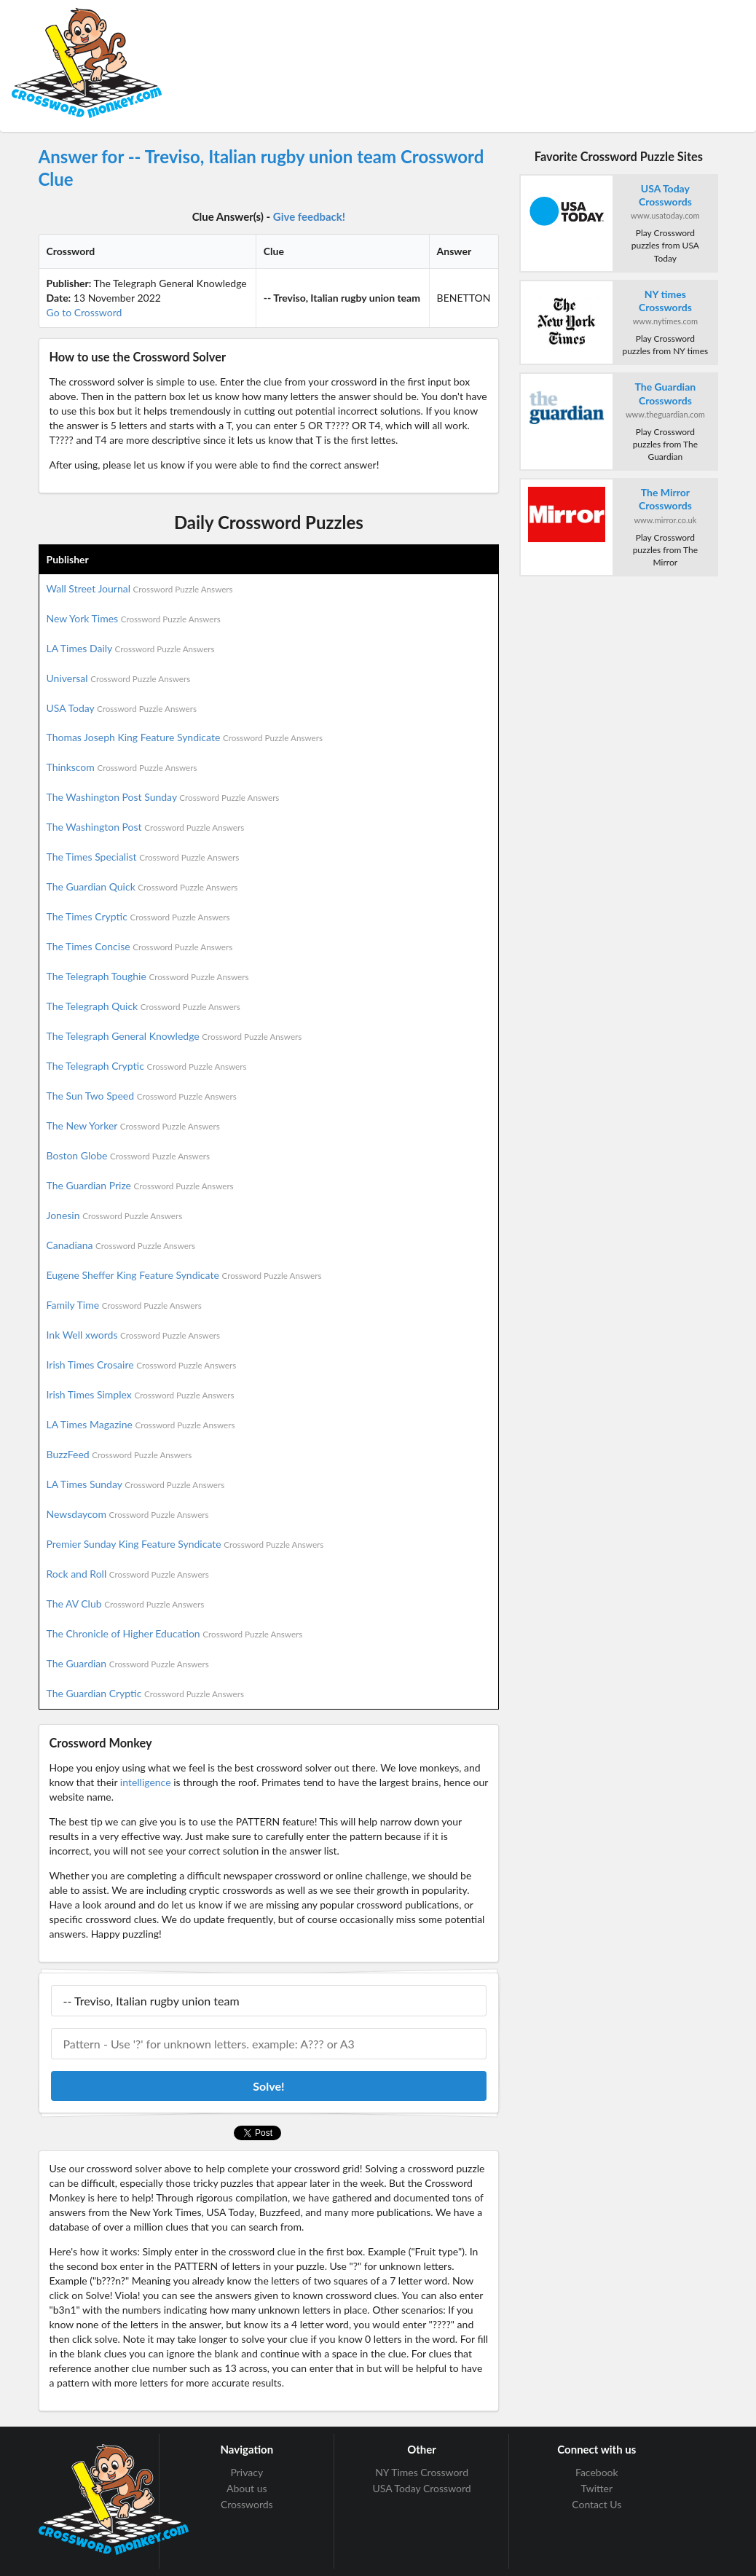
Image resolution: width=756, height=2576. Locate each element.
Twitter (597, 2488)
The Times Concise (140, 946)
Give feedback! (309, 216)
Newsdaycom (128, 1514)
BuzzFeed (119, 1454)
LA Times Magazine (141, 1424)
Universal (119, 678)
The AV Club (126, 1603)
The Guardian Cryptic (146, 1693)
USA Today (122, 708)
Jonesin (115, 1215)
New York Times (134, 618)
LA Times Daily (131, 648)
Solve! (268, 2086)
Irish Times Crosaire (142, 1364)
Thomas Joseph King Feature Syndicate (185, 737)
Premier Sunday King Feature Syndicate (185, 1544)
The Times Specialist (143, 856)
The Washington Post (146, 827)
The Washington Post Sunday (163, 797)
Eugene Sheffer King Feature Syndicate (184, 1275)
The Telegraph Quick (143, 1006)
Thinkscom (122, 767)
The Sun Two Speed (142, 1095)
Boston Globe (128, 1155)
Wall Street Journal (140, 588)
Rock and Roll (128, 1573)
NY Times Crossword (421, 2472)
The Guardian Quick (142, 886)
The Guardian (128, 1663)
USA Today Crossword (421, 2488)
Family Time (124, 1305)
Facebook (596, 2472)
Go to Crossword (84, 312)
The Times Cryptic (138, 916)
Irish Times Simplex (141, 1394)
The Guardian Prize (140, 1185)
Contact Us (596, 2504)
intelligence (145, 1782)
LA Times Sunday (136, 1484)
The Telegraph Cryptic (147, 1066)
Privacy (246, 2472)
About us (247, 2488)
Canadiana (121, 1245)
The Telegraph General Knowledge (174, 1036)
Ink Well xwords (134, 1334)
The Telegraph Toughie (148, 976)
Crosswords (247, 2504)
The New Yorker (133, 1125)
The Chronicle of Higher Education (175, 1633)
